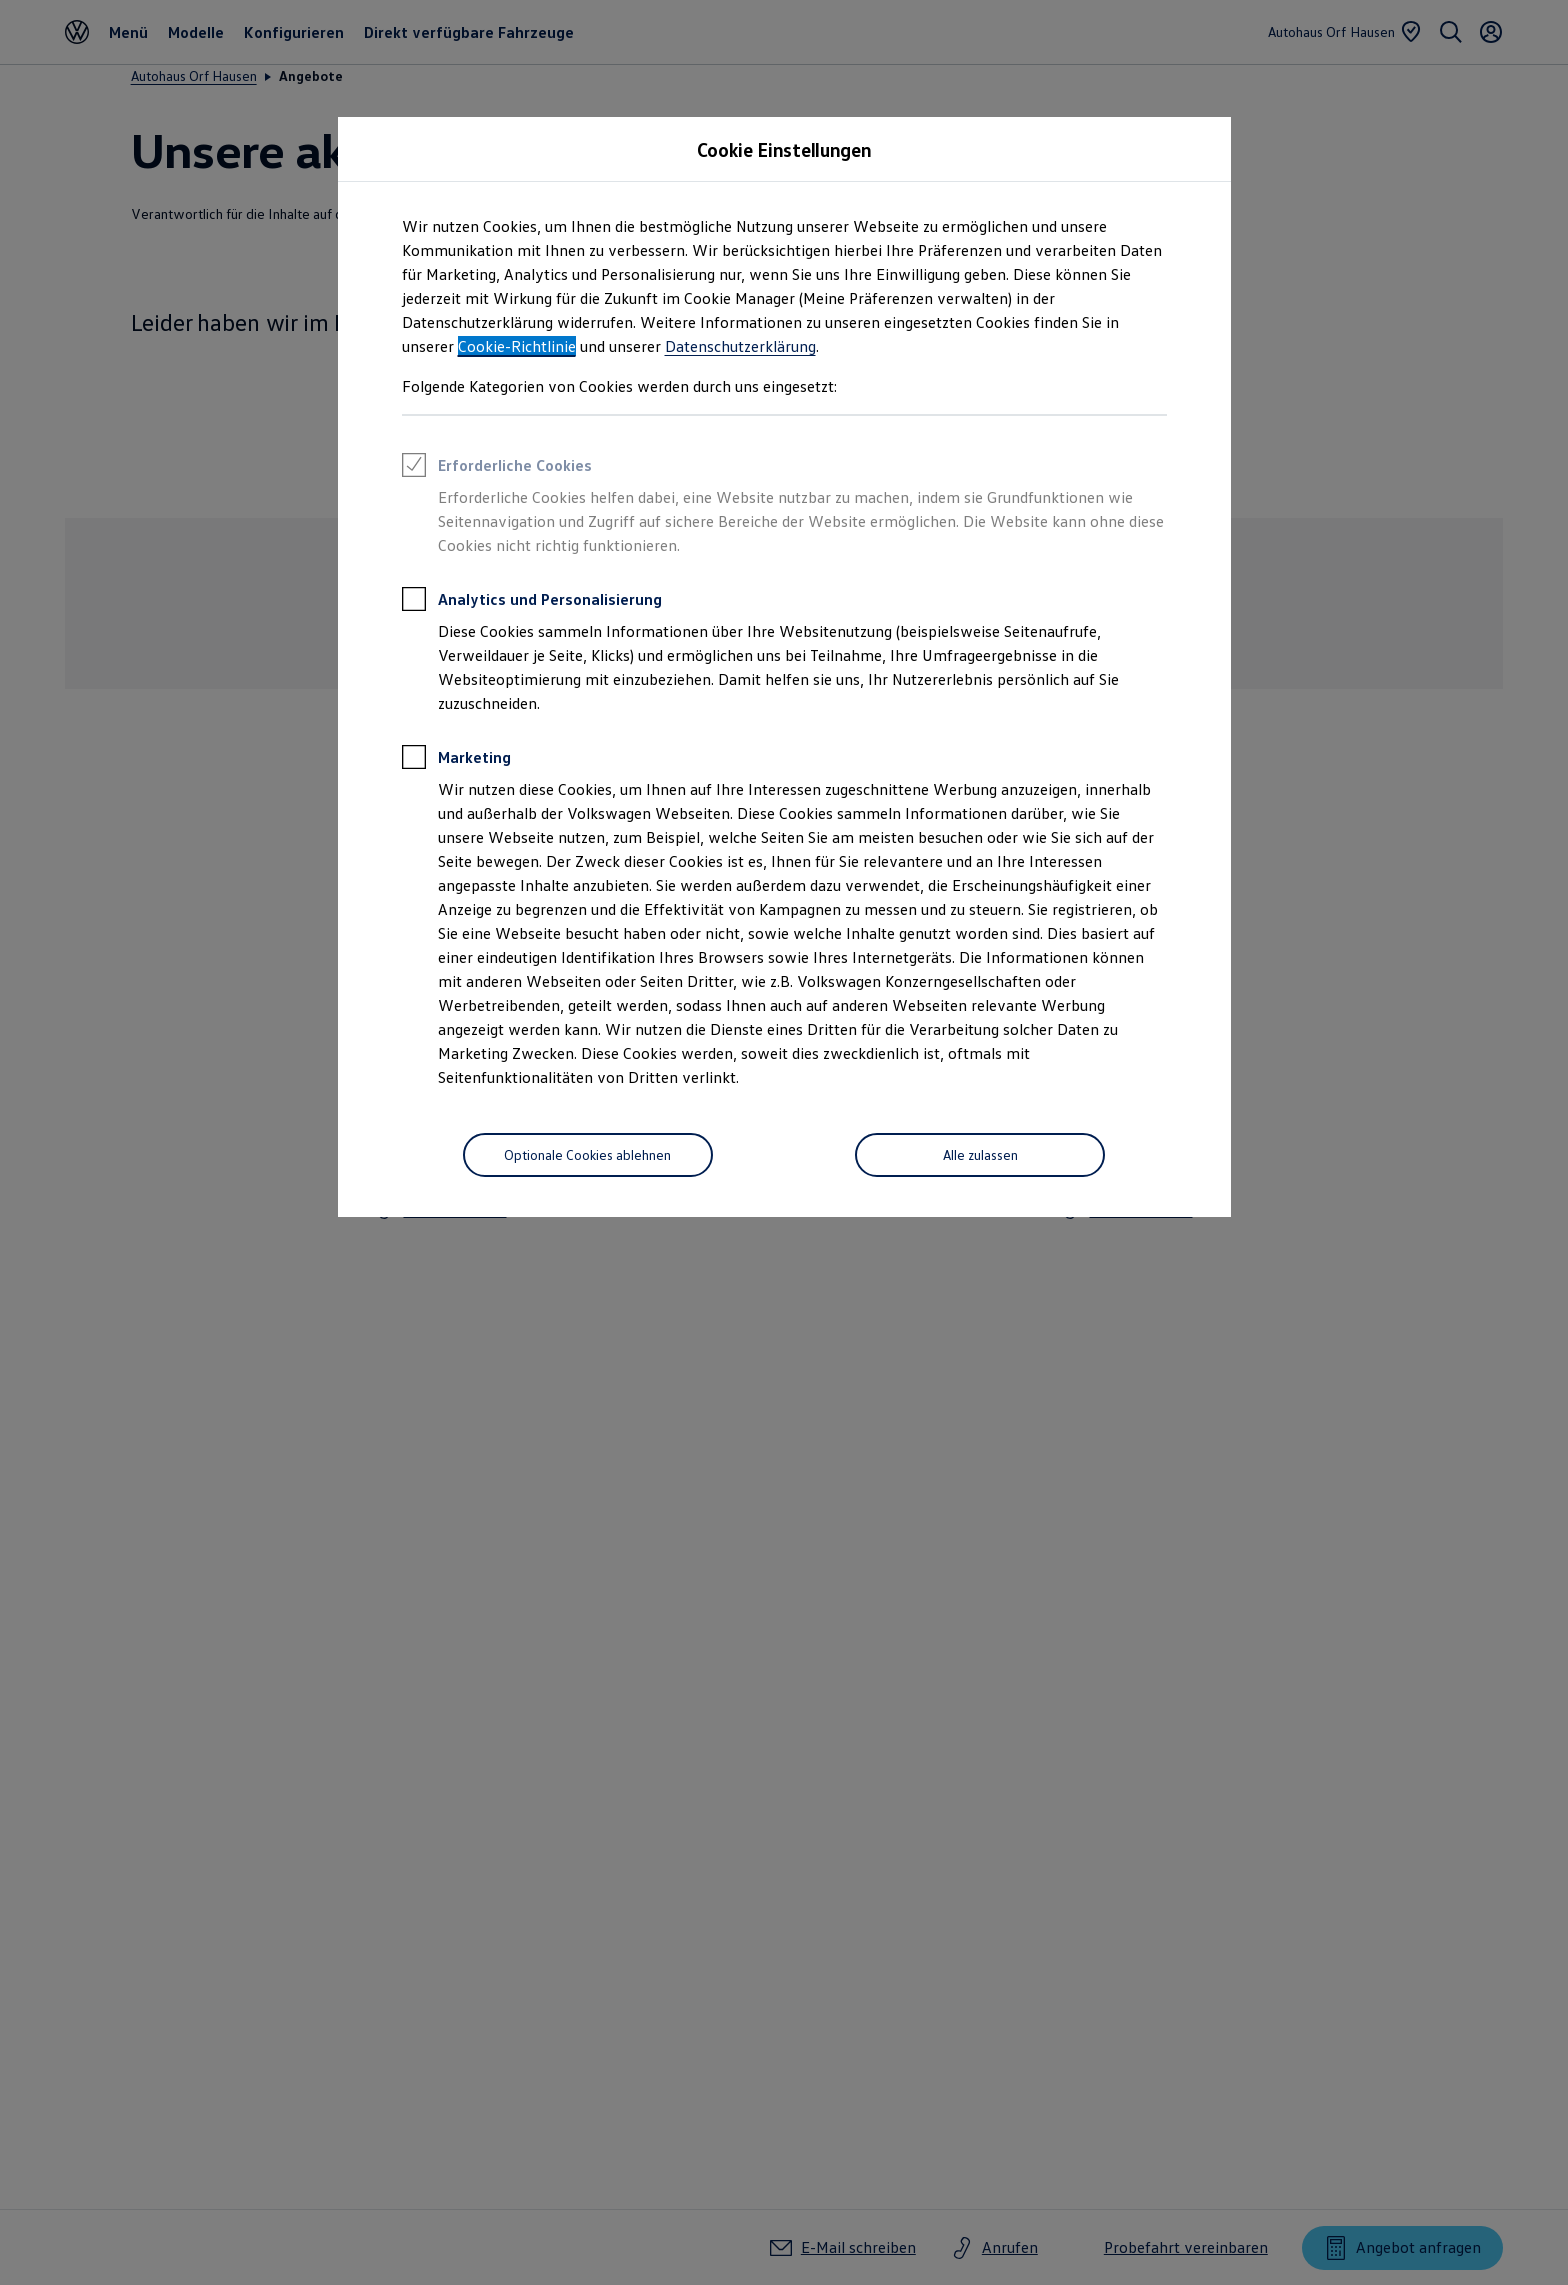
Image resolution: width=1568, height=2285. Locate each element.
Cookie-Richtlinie (517, 346)
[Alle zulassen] (980, 1155)
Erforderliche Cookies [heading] (497, 468)
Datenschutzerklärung (740, 346)
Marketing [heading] (456, 760)
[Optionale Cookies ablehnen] (588, 1155)
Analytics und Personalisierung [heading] (532, 602)
